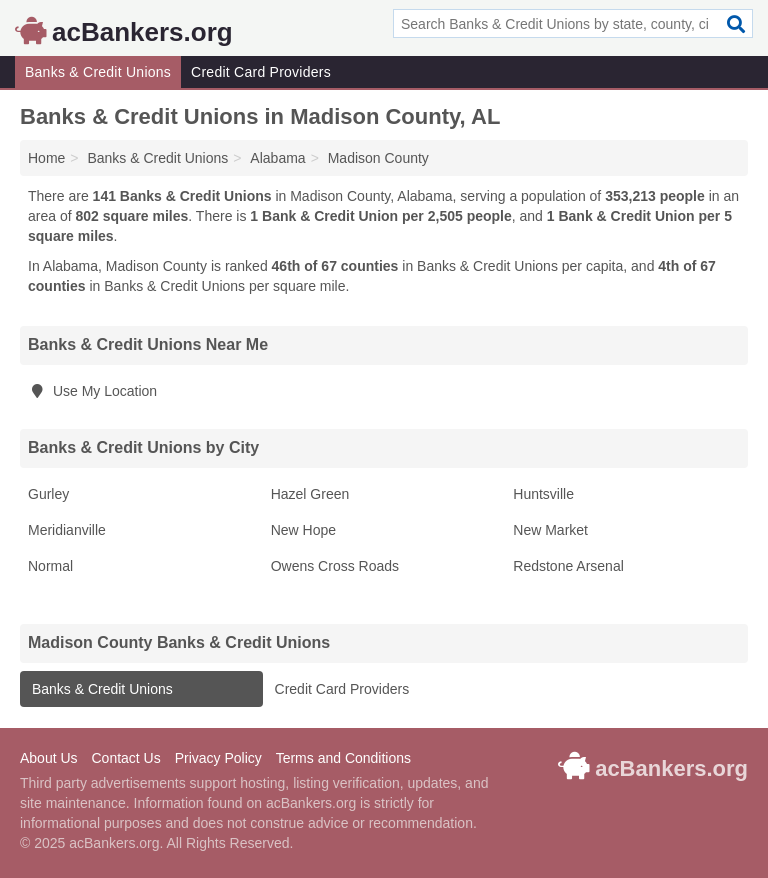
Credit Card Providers (261, 72)
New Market (550, 530)
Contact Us (125, 758)
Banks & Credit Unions (98, 72)
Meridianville (67, 530)
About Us (49, 758)
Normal (50, 566)
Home (46, 158)
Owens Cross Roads (335, 566)
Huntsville (543, 494)
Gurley (48, 494)
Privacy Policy (218, 758)
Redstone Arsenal (568, 566)
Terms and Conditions (343, 758)
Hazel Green (310, 494)
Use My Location (92, 391)
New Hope (303, 530)
